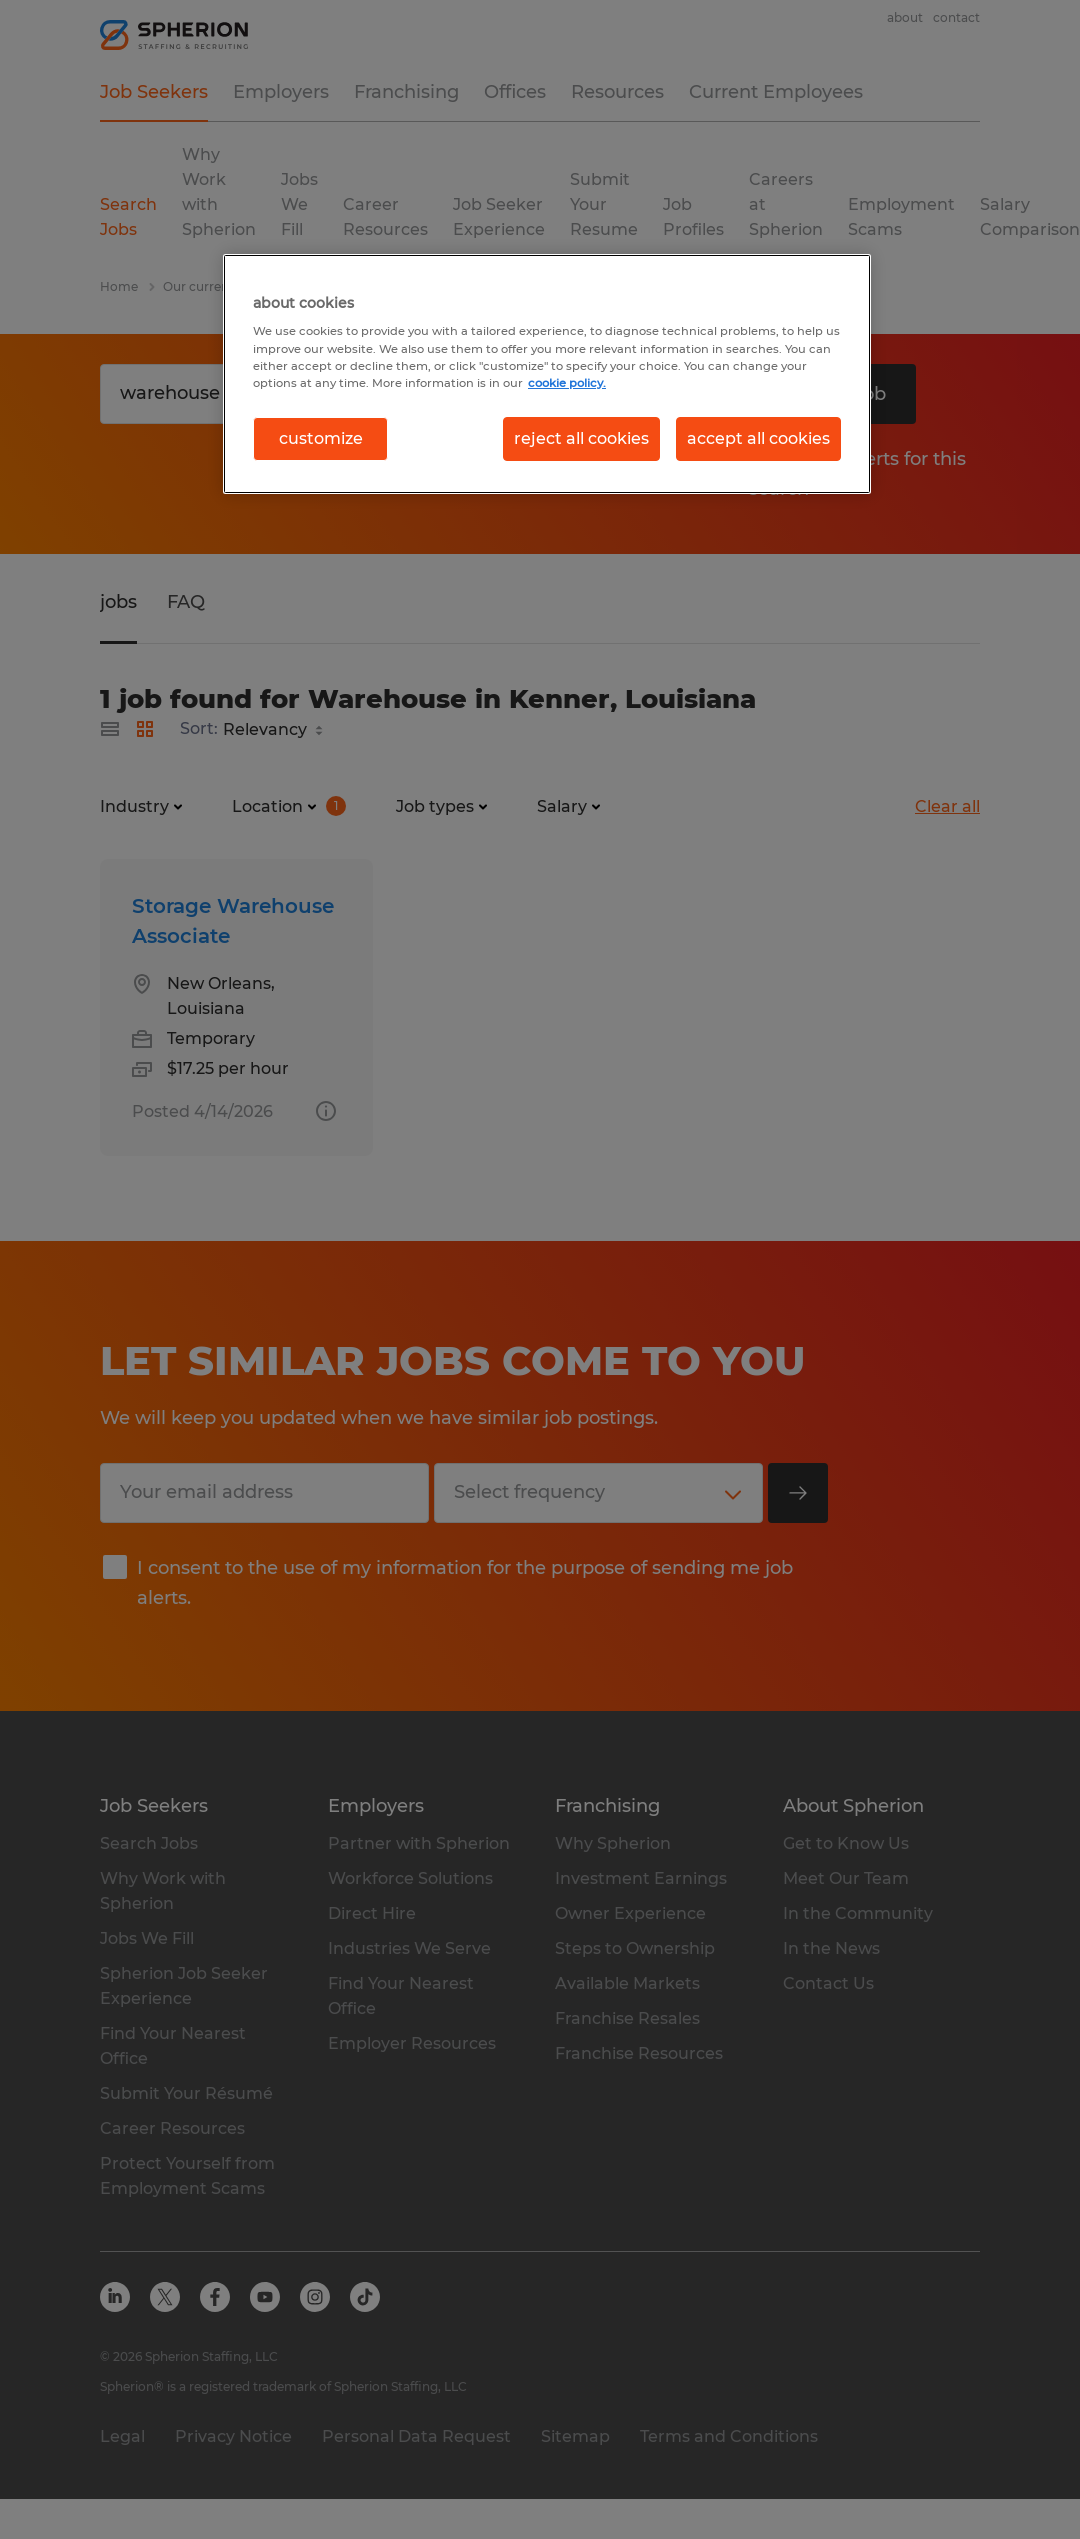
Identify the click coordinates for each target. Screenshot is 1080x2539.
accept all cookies (758, 438)
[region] (547, 374)
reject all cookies (581, 438)
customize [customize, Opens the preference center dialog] (321, 438)
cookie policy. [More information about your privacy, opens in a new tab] (567, 383)
